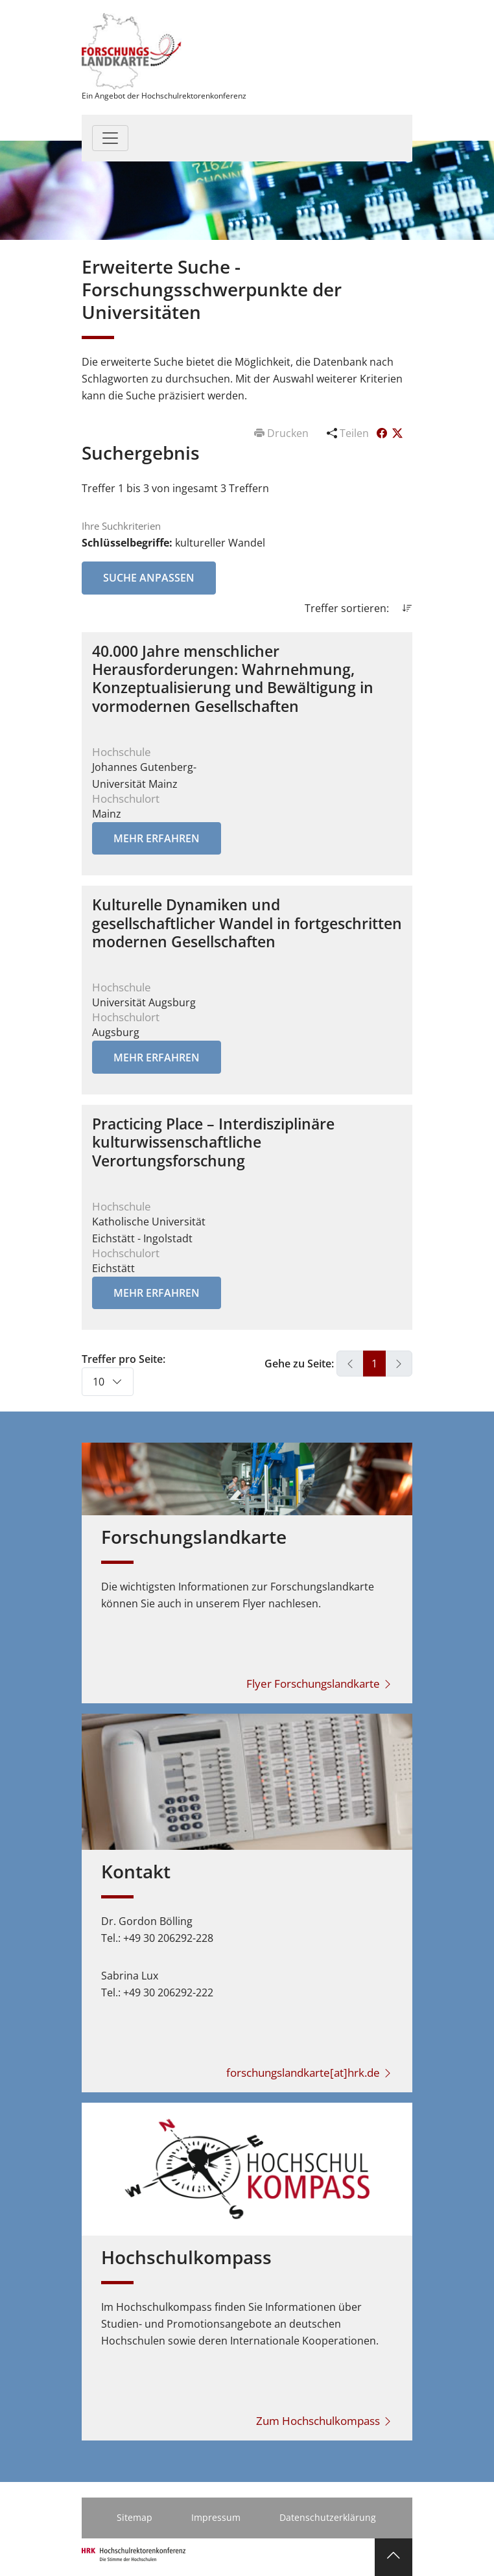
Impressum (216, 2517)
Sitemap (134, 2517)
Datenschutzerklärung (327, 2517)
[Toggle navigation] (110, 138)
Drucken (282, 433)
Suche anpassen (148, 578)
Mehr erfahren (156, 838)
